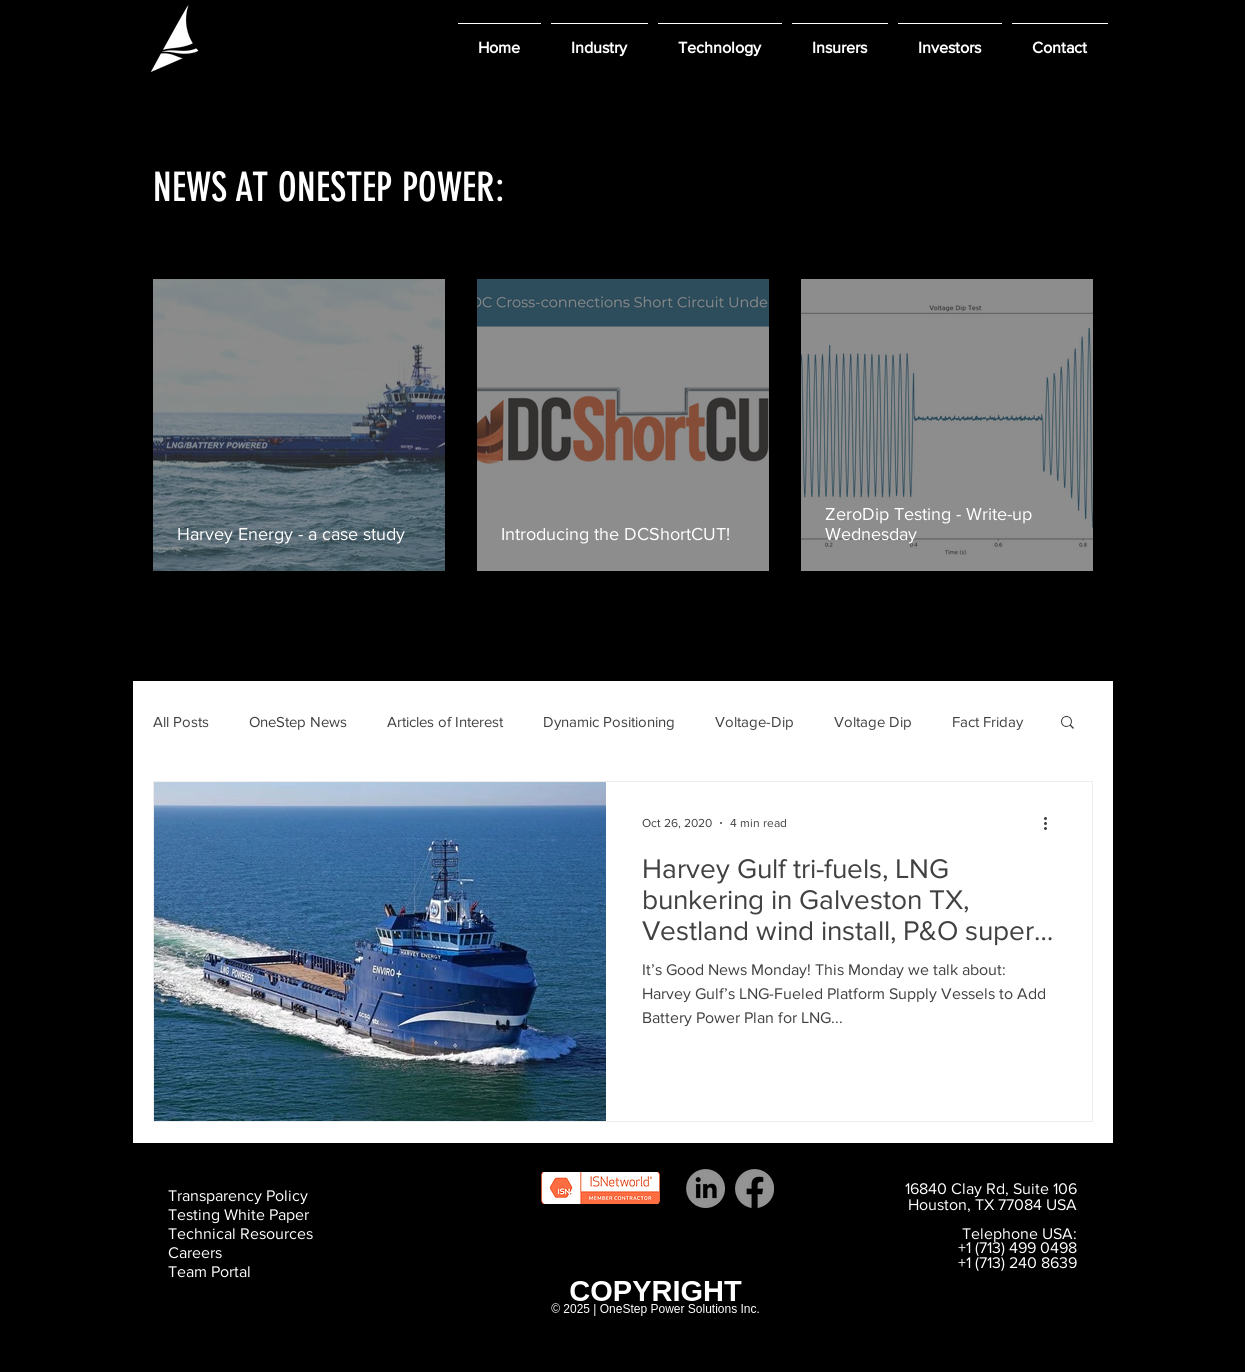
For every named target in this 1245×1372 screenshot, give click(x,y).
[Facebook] (754, 1188)
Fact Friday (987, 721)
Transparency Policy (238, 1195)
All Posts (181, 721)
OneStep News (298, 721)
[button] (599, 38)
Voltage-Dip (754, 721)
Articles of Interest (445, 721)
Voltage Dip (873, 721)
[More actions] (1053, 823)
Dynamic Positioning (609, 721)
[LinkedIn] (705, 1188)
